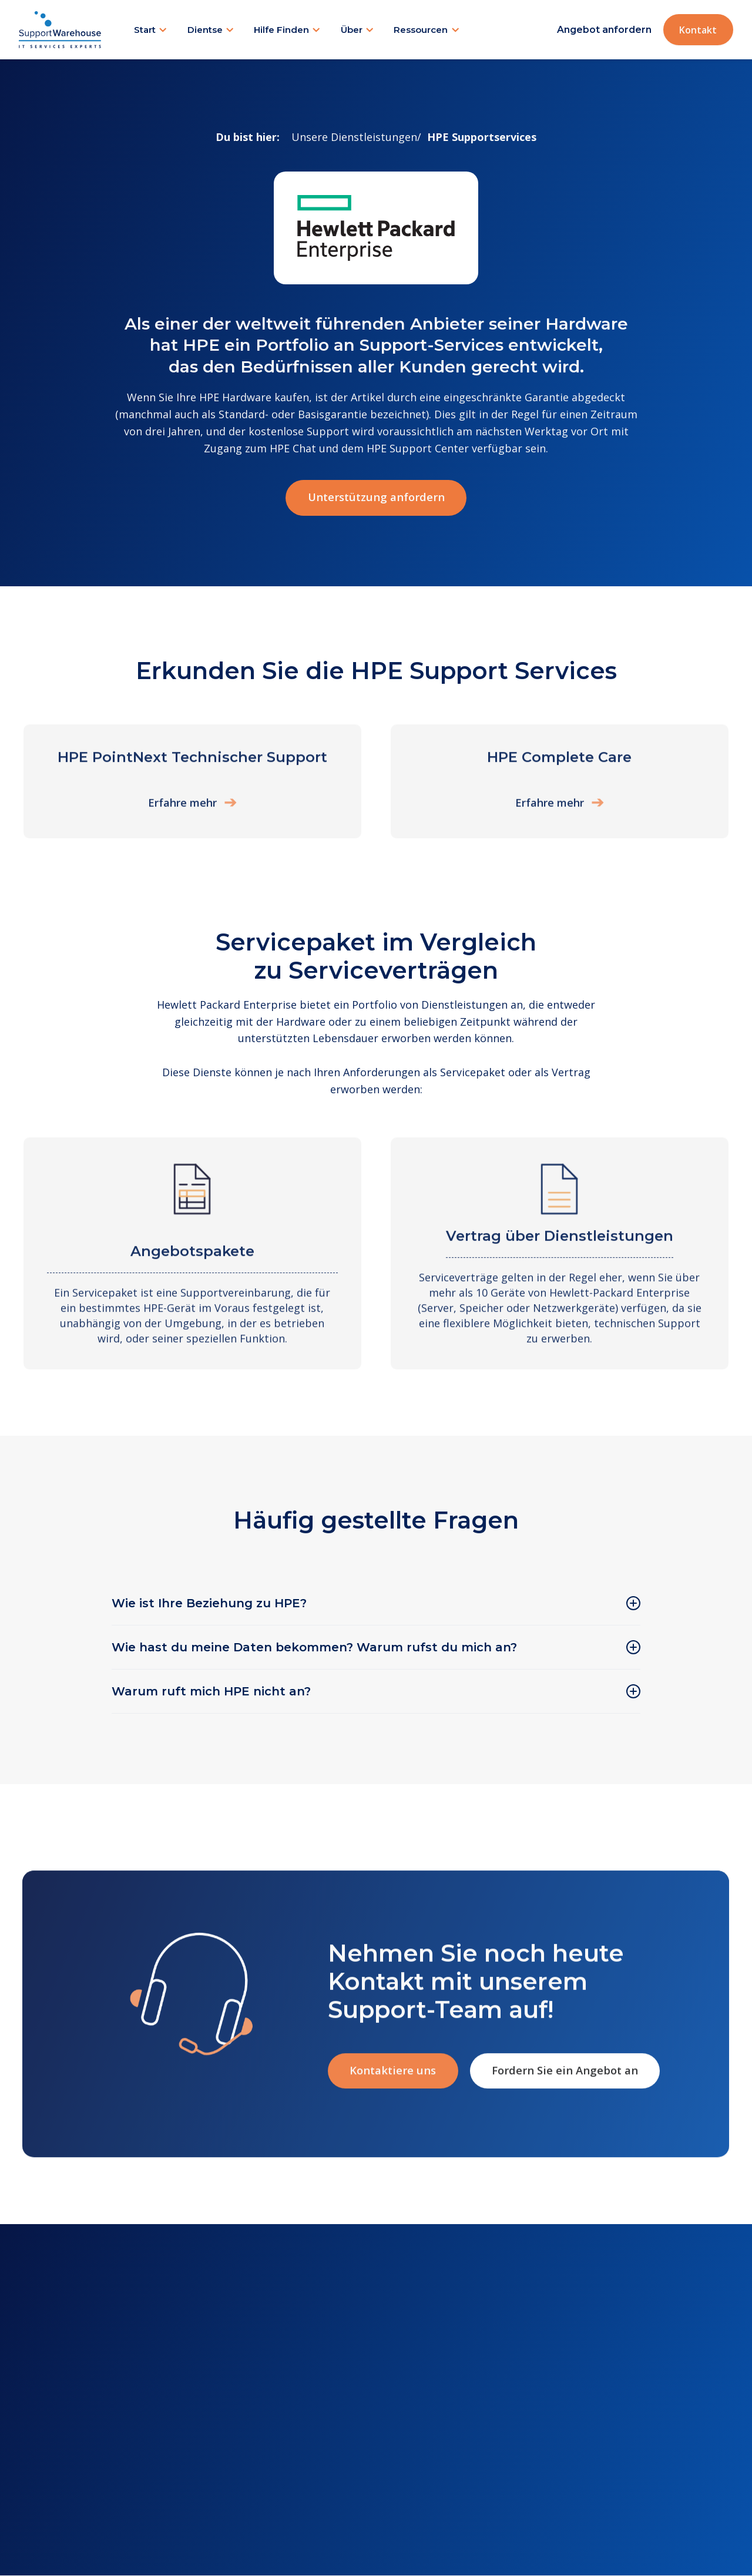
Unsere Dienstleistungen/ (356, 137)
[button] (151, 29)
